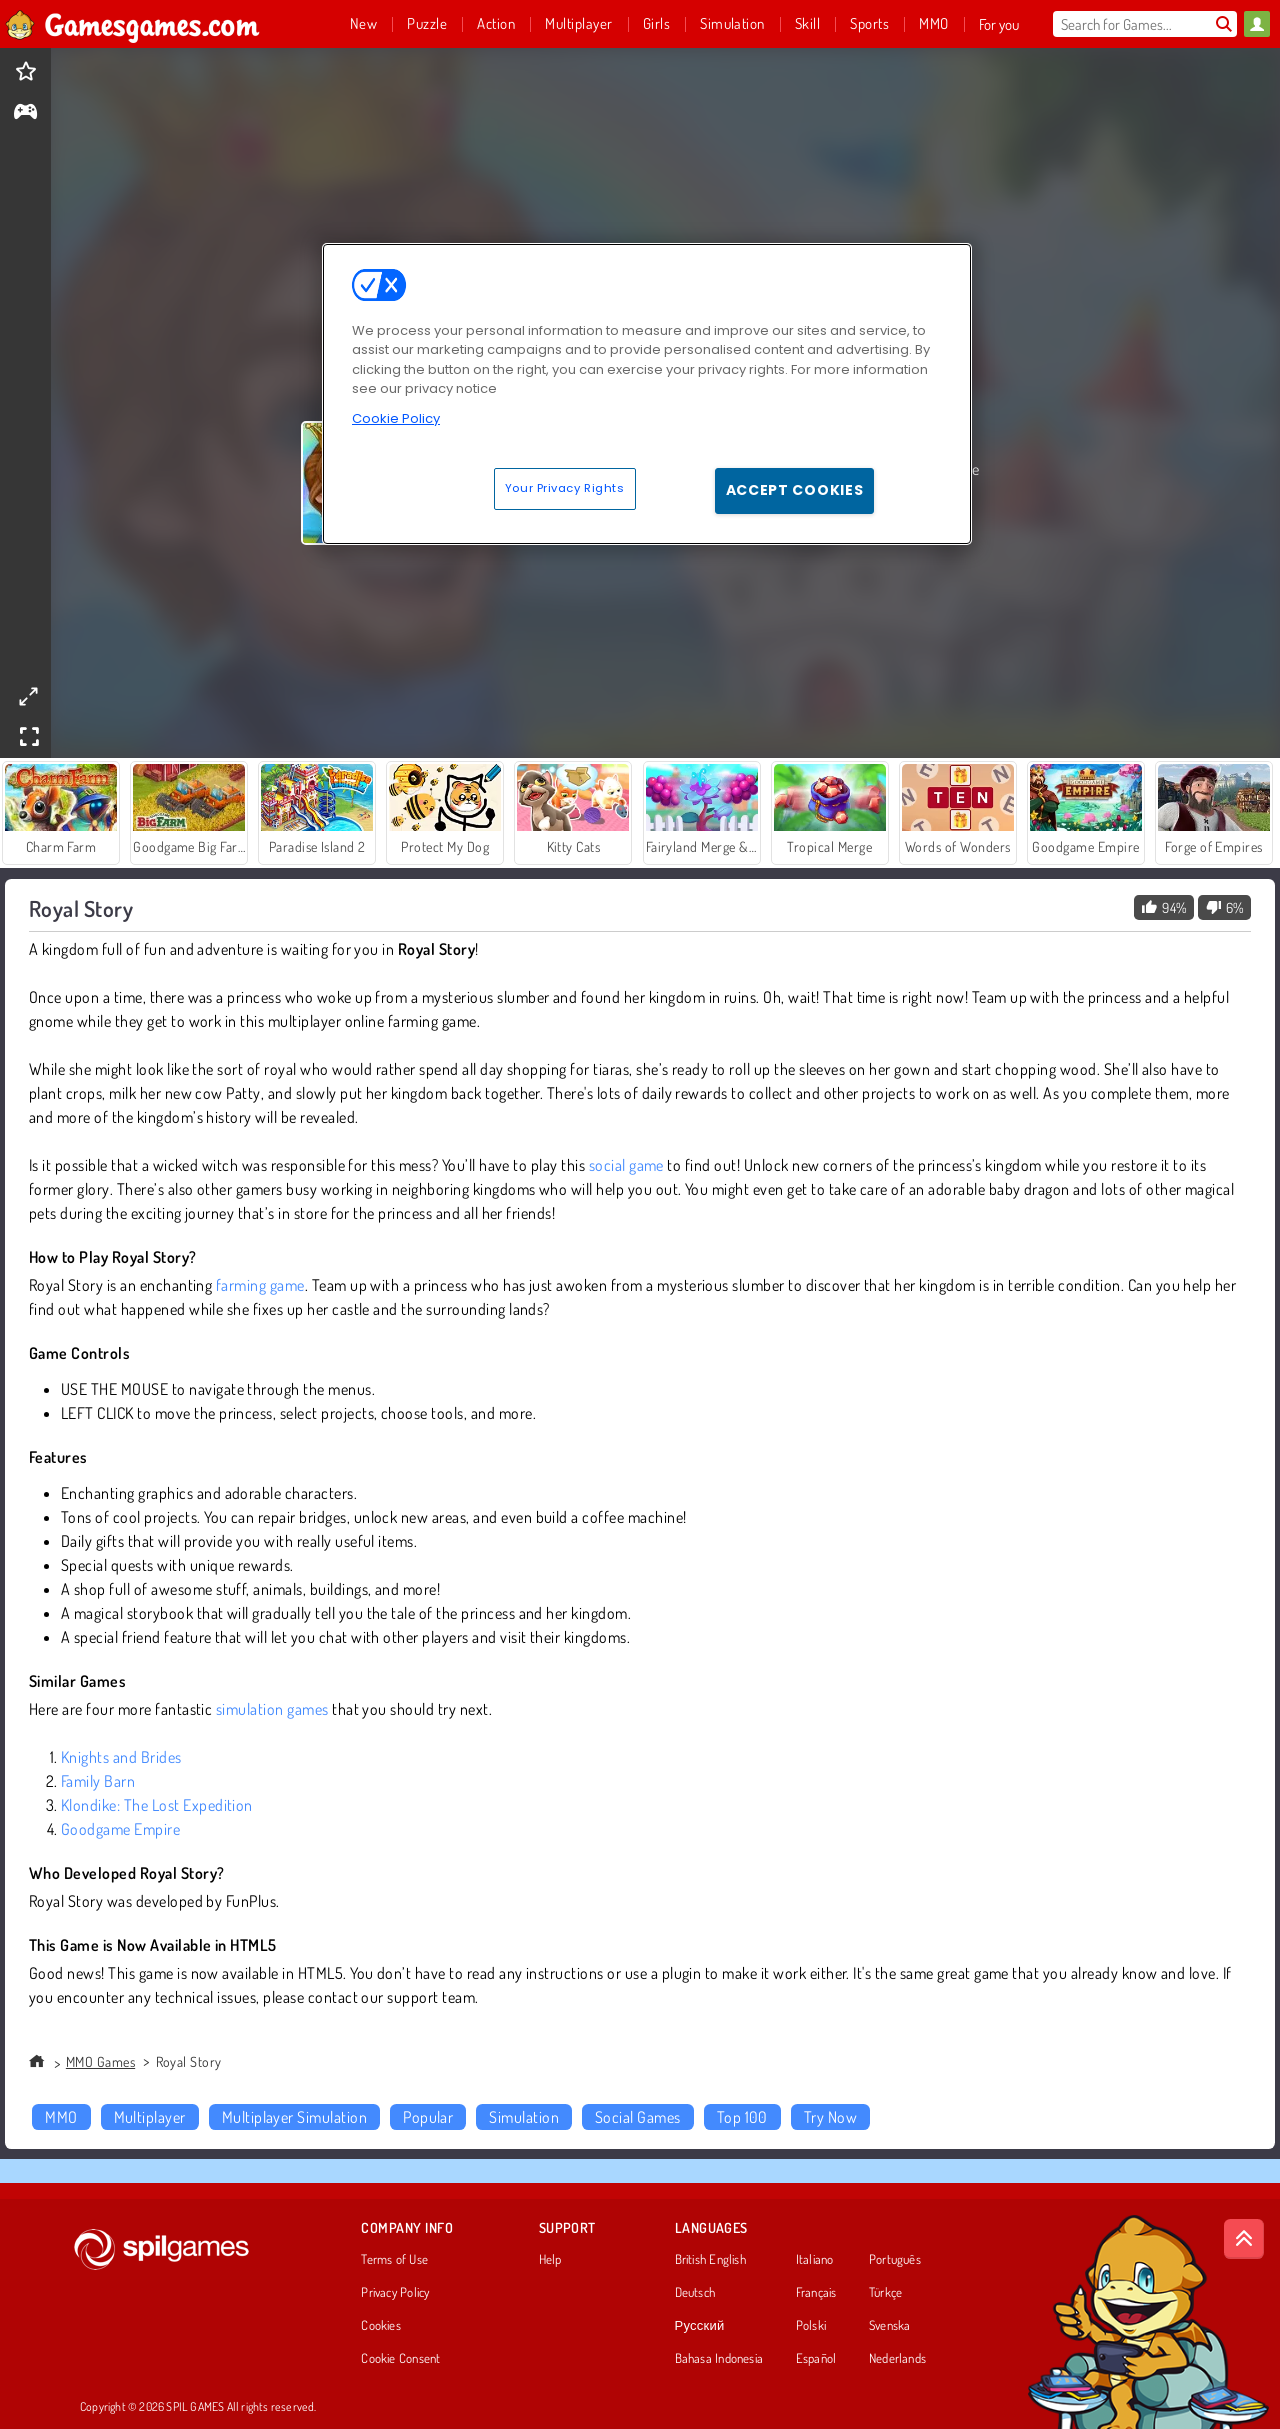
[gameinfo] (25, 113)
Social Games (638, 2117)
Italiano (815, 2260)
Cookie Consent (400, 2359)
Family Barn (98, 1781)
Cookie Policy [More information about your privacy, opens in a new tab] (396, 418)
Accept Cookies (795, 490)
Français (816, 2293)
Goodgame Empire (120, 1829)
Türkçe (885, 2293)
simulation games (272, 1709)
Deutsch (695, 2293)
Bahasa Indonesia (719, 2359)
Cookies (381, 2326)
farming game (260, 1285)
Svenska (890, 2326)
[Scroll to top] (1244, 2239)
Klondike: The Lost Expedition (157, 1805)
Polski (811, 2326)
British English (710, 2260)
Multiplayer (150, 2117)
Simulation (524, 2117)
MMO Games (100, 2061)
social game (626, 1165)
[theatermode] (28, 696)
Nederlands (897, 2359)
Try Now (830, 2117)
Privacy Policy (395, 2293)
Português (895, 2260)
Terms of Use (394, 2260)
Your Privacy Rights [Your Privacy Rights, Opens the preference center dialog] (565, 488)
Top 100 (742, 2117)
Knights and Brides (121, 1757)
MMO (61, 2117)
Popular (428, 2117)
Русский (700, 2326)
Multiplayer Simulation (295, 2117)
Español (816, 2359)
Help (550, 2260)
